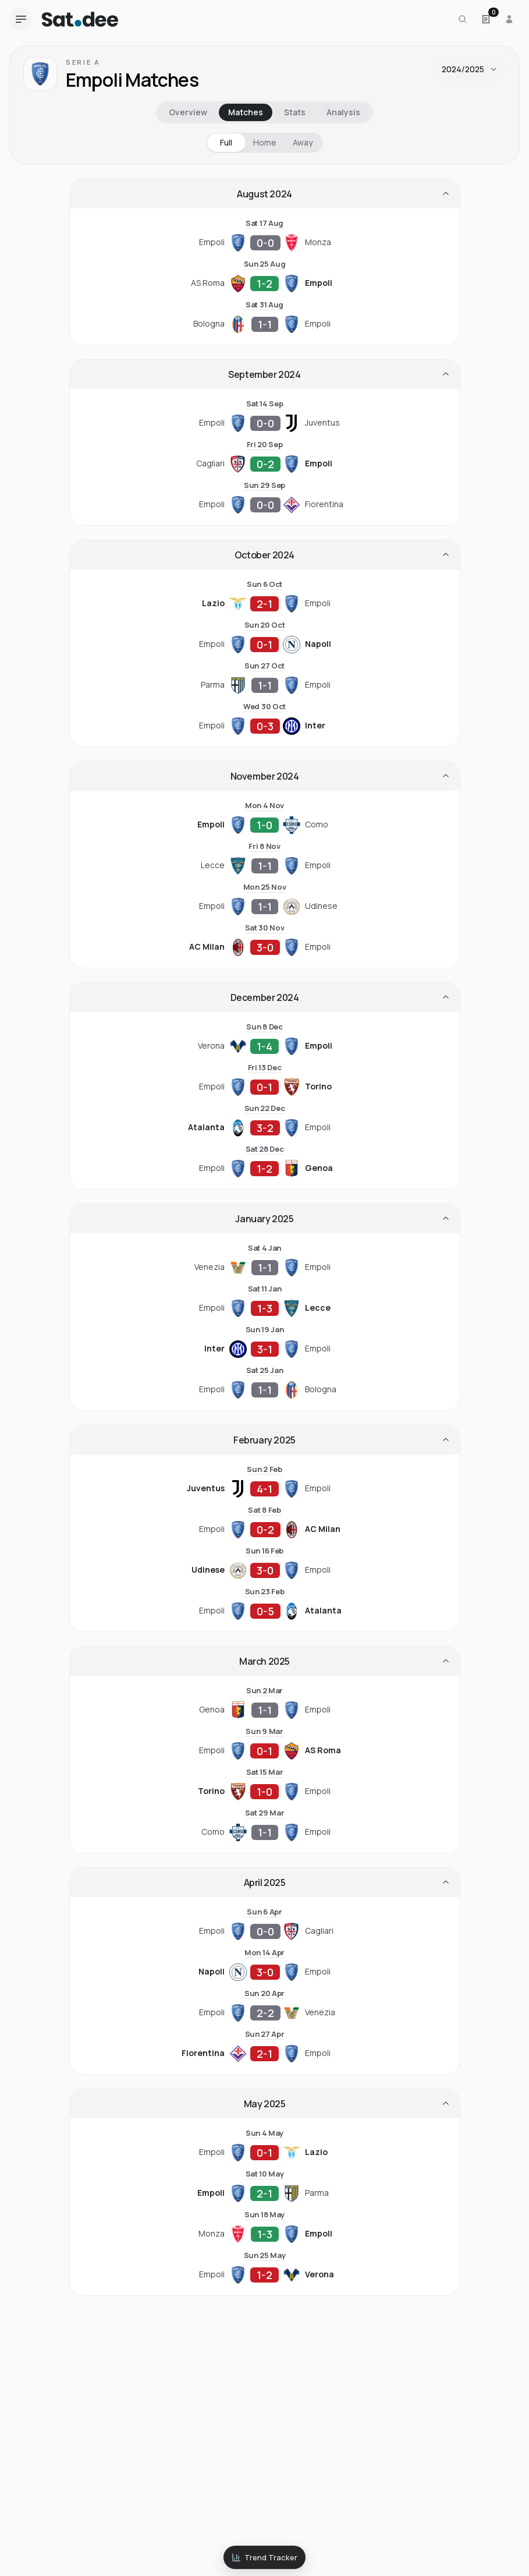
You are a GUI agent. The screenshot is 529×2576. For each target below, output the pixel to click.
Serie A (83, 62)
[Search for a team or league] (462, 19)
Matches (245, 112)
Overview (188, 112)
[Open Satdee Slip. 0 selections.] (485, 19)
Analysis (343, 112)
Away (303, 142)
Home (264, 142)
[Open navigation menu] (21, 19)
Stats (295, 112)
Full (226, 142)
